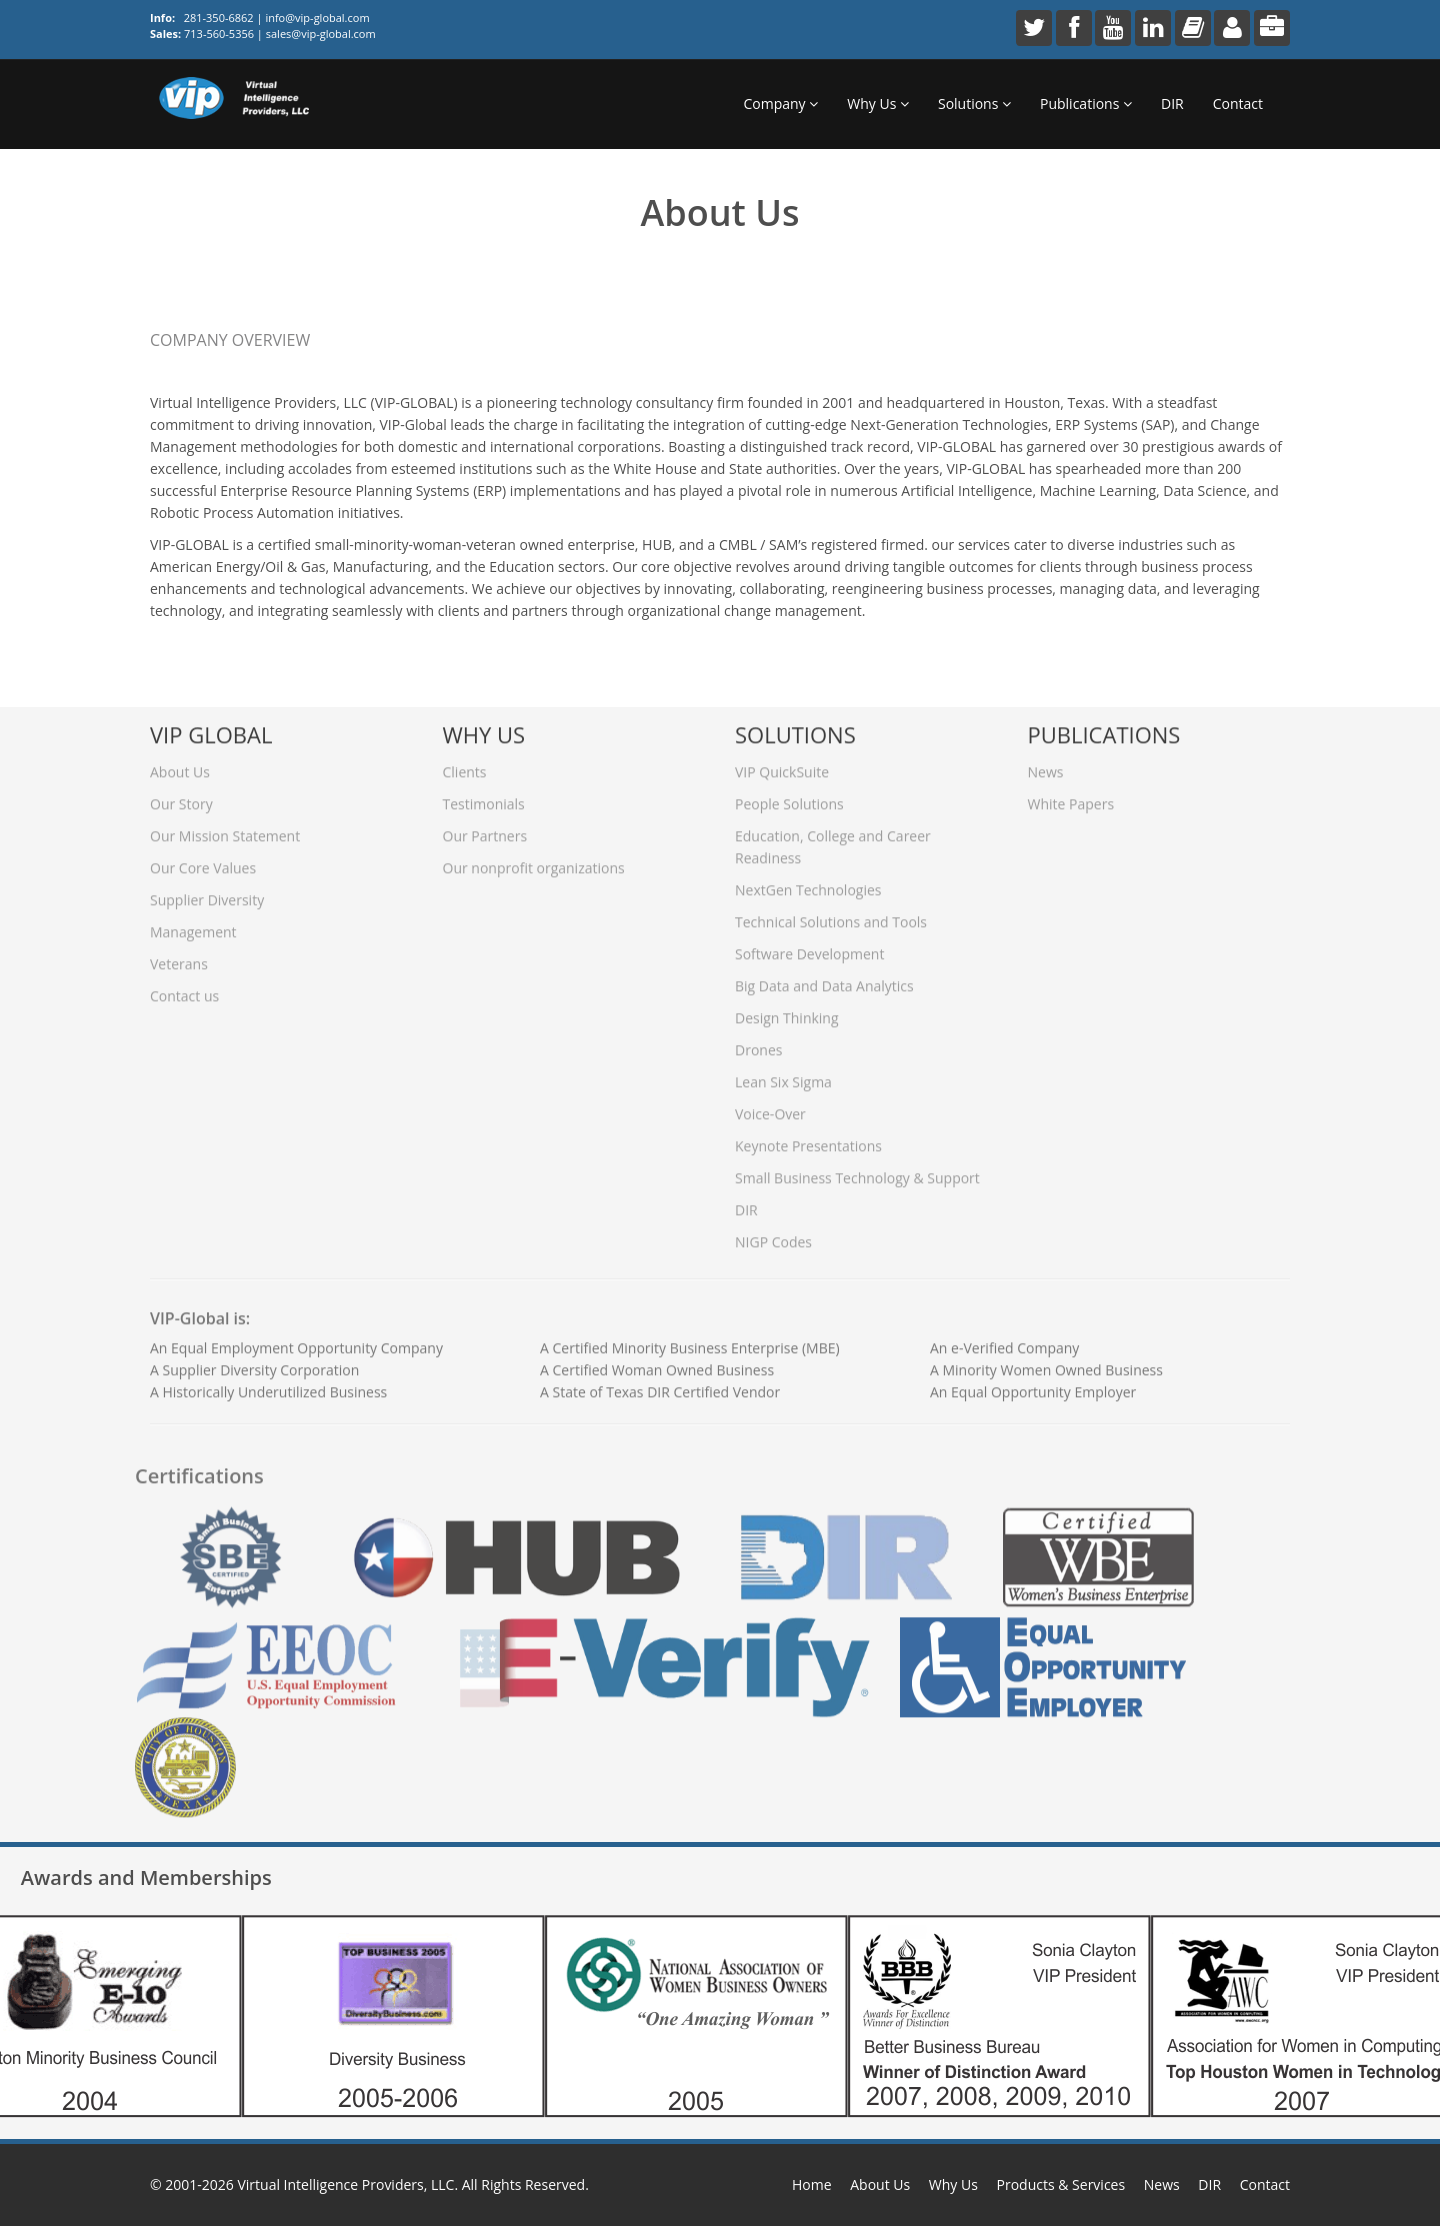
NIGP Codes (773, 1234)
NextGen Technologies (808, 882)
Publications (1086, 103)
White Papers (1071, 796)
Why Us (878, 103)
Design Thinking (787, 1010)
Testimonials (484, 796)
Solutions (974, 103)
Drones (758, 1042)
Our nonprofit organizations (534, 860)
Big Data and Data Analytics (824, 978)
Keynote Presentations (808, 1138)
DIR (1172, 103)
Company (780, 103)
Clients (465, 764)
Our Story (181, 796)
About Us (180, 764)
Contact (1238, 103)
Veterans (179, 956)
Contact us (184, 988)
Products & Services (1061, 2184)
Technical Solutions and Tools (831, 914)
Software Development (809, 946)
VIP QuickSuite (782, 764)
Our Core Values (203, 860)
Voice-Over (770, 1106)
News (1046, 764)
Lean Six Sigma (783, 1074)
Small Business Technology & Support (857, 1170)
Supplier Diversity (207, 892)
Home (812, 2184)
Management (193, 924)
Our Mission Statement (225, 828)
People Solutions (789, 796)
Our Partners (485, 828)
